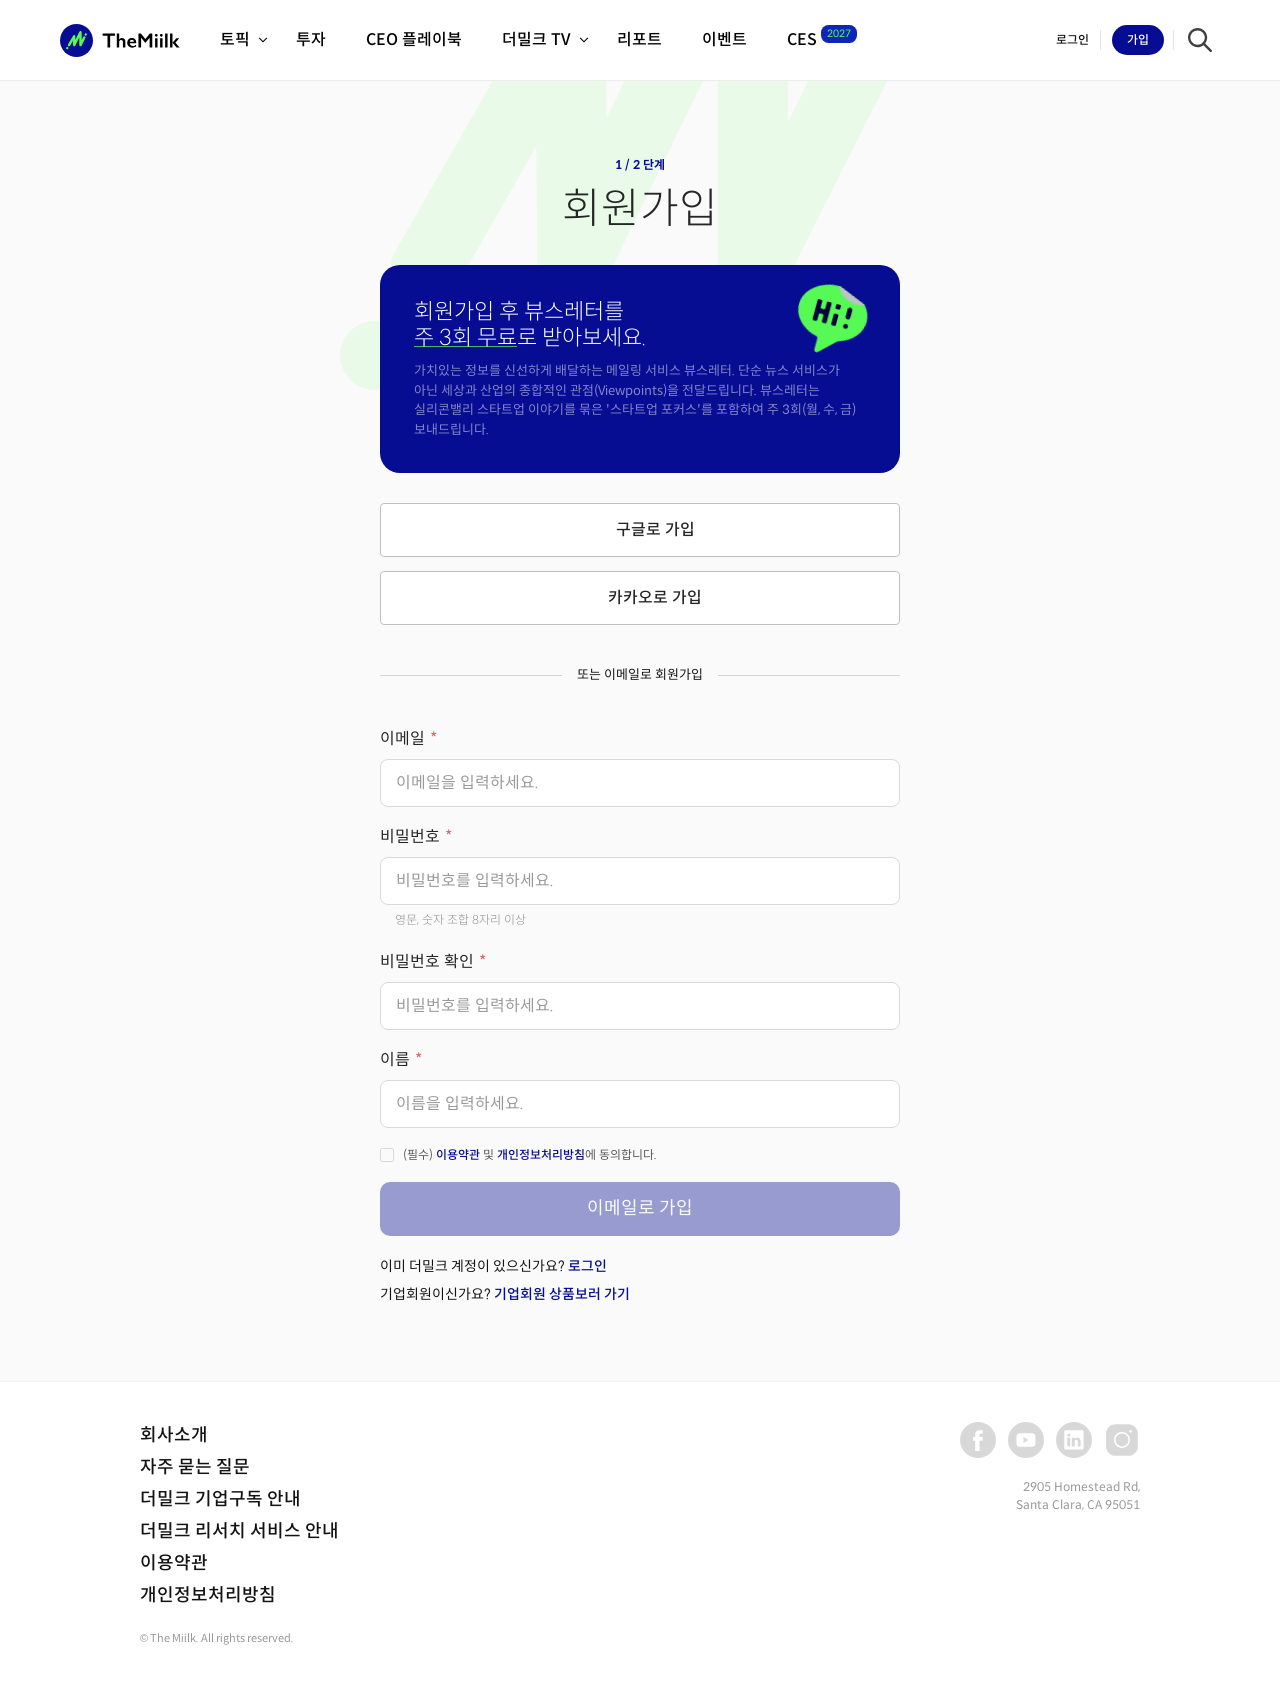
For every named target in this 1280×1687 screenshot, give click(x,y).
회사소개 (174, 1435)
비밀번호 (410, 836)
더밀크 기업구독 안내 (220, 1499)
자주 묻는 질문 (195, 1467)
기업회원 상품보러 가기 (562, 1294)
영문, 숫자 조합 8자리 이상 (460, 919)
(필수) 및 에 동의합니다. (530, 1154)
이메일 (402, 738)
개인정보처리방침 (541, 1154)
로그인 (587, 1266)
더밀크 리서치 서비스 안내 (239, 1531)
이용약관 (458, 1154)
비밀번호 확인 (427, 961)
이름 (395, 1059)
